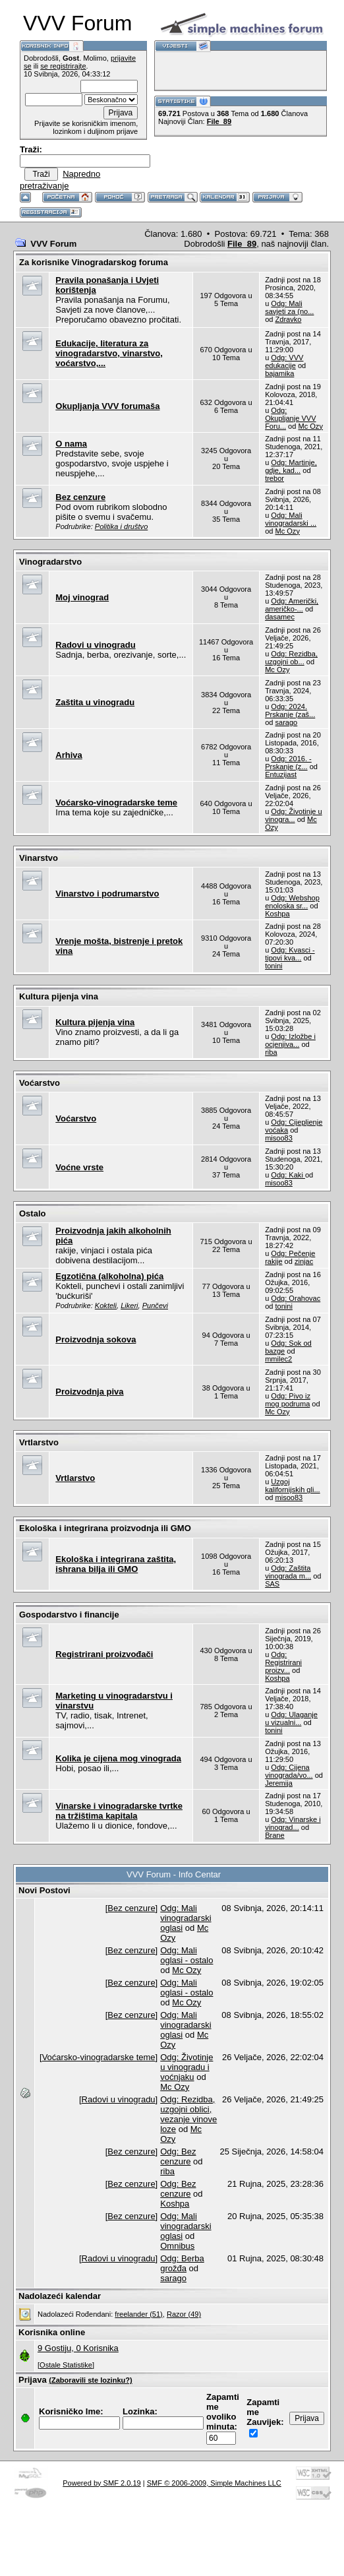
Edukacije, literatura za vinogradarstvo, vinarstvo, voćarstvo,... (109, 353)
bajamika (279, 373)
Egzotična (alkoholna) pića (109, 1276)
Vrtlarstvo (75, 1478)
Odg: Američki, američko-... (291, 605)
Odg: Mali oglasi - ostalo (186, 1955)
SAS (272, 1584)
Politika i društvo (121, 526)
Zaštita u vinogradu (94, 702)
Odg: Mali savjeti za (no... (289, 307)
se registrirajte (63, 66)
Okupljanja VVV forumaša (107, 406)
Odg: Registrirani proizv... (283, 1662)
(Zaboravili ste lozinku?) (90, 2380)
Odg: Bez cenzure (178, 2156)
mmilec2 (278, 1359)
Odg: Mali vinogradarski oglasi (185, 1918)
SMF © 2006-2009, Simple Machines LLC (214, 2483)
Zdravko (288, 319)
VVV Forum (53, 244)
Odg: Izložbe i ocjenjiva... (290, 1040)
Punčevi (155, 1305)
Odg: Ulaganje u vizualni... (291, 1718)
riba (271, 1052)
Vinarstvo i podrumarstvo (107, 893)
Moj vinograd (82, 597)
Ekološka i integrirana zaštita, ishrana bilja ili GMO (115, 1564)
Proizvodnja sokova (95, 1339)
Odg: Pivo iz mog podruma (287, 1400)
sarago (286, 722)
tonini (273, 966)
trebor (274, 478)
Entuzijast (281, 774)
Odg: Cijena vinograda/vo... (288, 1771)
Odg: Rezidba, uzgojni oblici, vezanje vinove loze (188, 2114)
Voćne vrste (79, 1167)
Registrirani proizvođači (104, 1654)
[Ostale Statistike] (66, 2365)
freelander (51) (138, 2314)
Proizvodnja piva (89, 1392)
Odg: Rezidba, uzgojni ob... (291, 658)
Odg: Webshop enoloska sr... (292, 902)
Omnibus (177, 2246)
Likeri (129, 1305)
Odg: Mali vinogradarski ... (290, 519)
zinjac (304, 1261)
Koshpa (277, 914)
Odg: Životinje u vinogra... (293, 815)
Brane (274, 1835)
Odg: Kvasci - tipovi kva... (290, 954)
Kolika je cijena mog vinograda (118, 1758)
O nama (71, 444)
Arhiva (68, 755)
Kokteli (106, 1305)
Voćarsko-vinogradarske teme (116, 802)
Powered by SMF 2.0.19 (102, 2483)
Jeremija (279, 1783)
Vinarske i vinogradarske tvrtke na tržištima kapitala (119, 1811)
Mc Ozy (310, 426)
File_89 (219, 121)
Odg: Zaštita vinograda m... (288, 1572)
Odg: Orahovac (295, 1298)
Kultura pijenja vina (94, 1022)
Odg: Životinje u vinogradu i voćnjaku (186, 2067)
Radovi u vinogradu (95, 645)
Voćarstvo (75, 1118)
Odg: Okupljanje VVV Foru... (290, 418)
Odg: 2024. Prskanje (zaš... (290, 710)
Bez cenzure (80, 497)
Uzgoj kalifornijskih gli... (292, 1485)
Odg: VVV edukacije (284, 361)
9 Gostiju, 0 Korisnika (78, 2348)
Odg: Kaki (288, 1175)
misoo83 (279, 1138)
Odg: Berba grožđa (182, 2263)
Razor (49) (184, 2314)
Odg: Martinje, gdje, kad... (291, 466)
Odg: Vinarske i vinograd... (293, 1823)
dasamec (280, 617)
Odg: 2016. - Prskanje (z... (288, 762)
